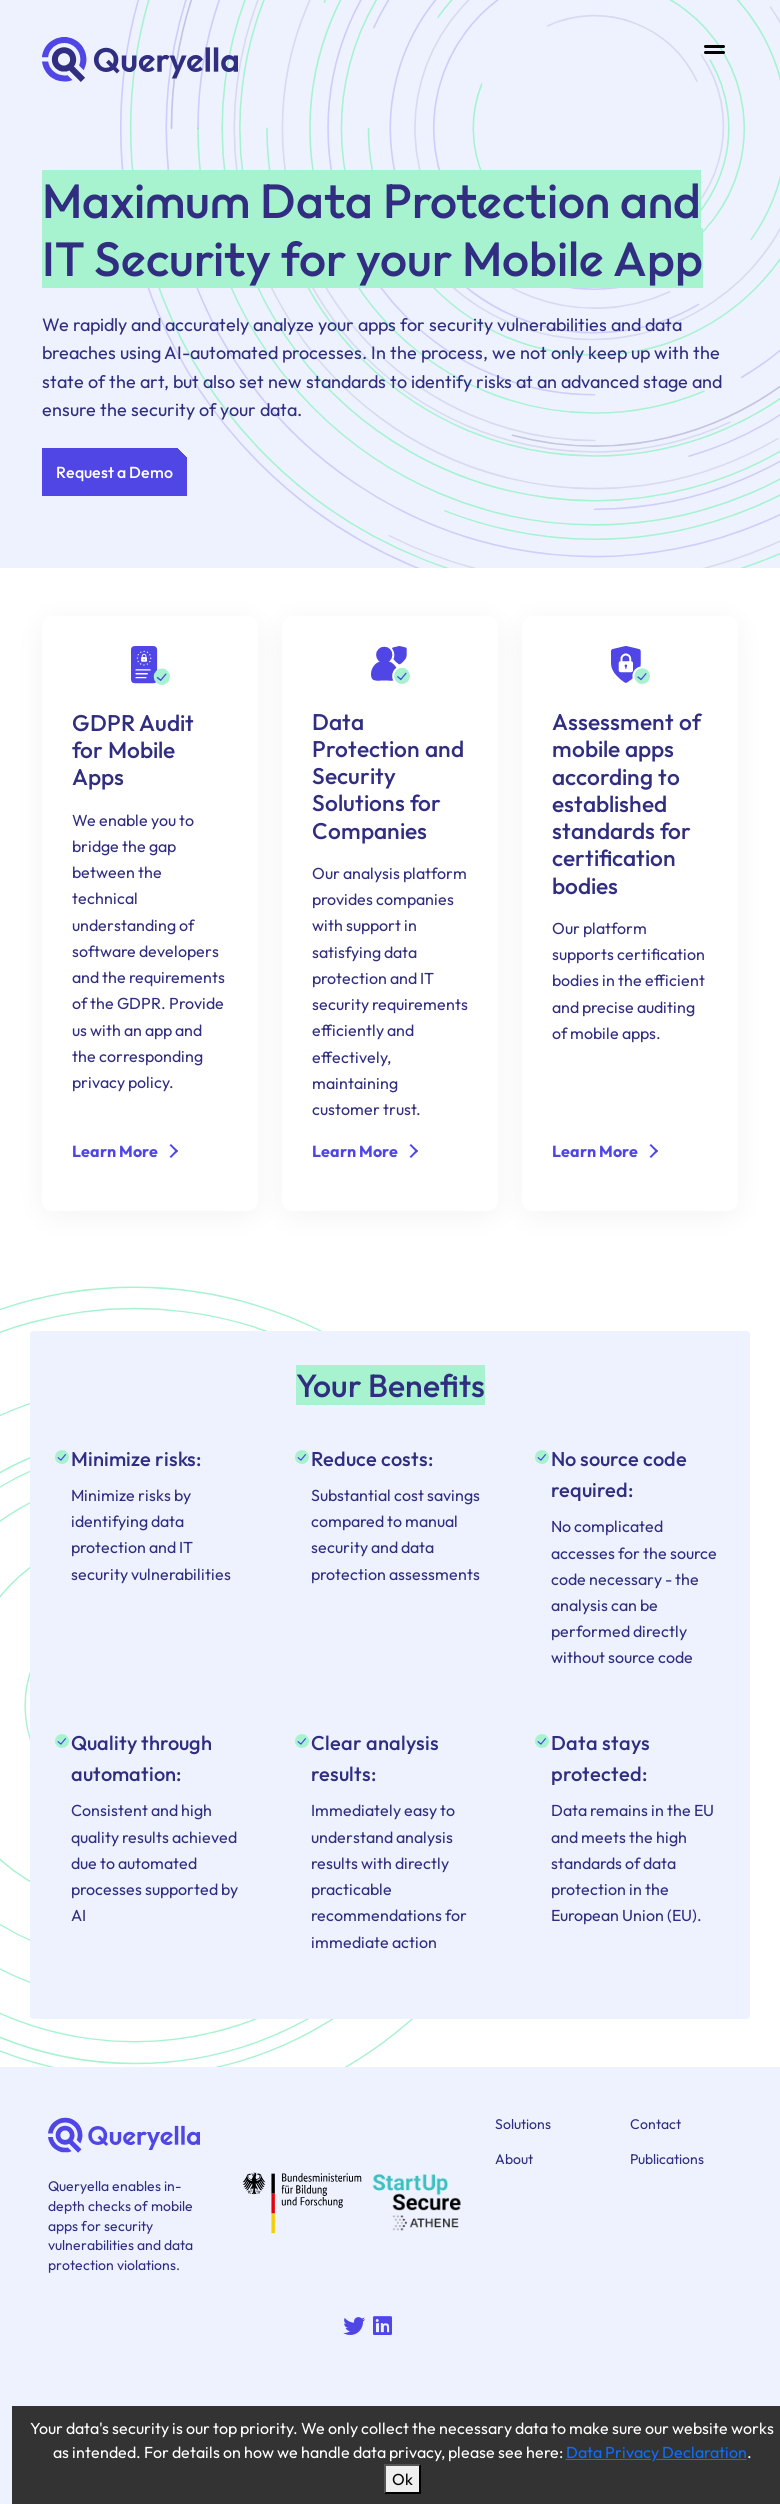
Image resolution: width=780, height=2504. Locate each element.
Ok (402, 2479)
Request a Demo (114, 472)
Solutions (523, 2124)
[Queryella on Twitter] (358, 2328)
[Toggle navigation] (714, 49)
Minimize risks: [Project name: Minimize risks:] (136, 1458)
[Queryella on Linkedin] (386, 2328)
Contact (655, 2124)
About (514, 2159)
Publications (667, 2159)
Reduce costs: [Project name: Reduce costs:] (372, 1458)
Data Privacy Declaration (656, 2452)
